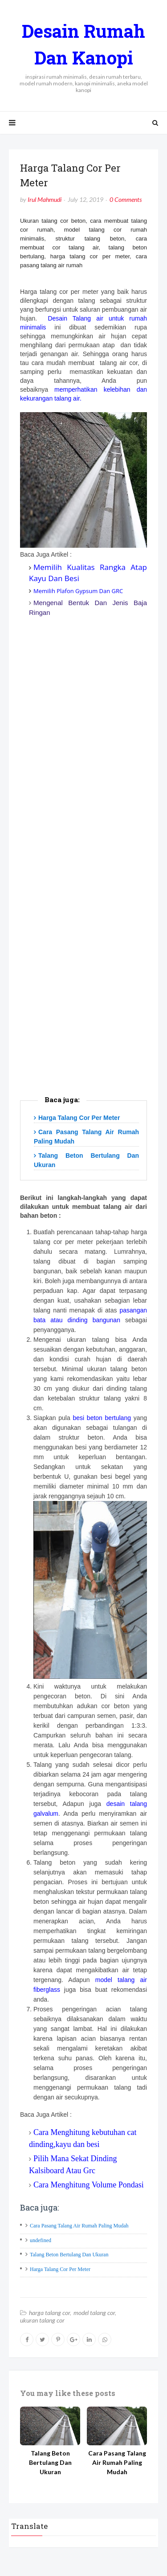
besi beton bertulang (102, 1417)
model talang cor (94, 2312)
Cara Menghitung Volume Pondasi (88, 2184)
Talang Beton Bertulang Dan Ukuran (69, 2254)
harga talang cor (49, 2312)
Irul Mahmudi (44, 199)
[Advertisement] (83, 876)
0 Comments (126, 199)
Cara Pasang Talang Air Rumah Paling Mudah (79, 2226)
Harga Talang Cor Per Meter (79, 1117)
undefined (40, 2240)
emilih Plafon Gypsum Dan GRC (81, 591)
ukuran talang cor (42, 2320)
